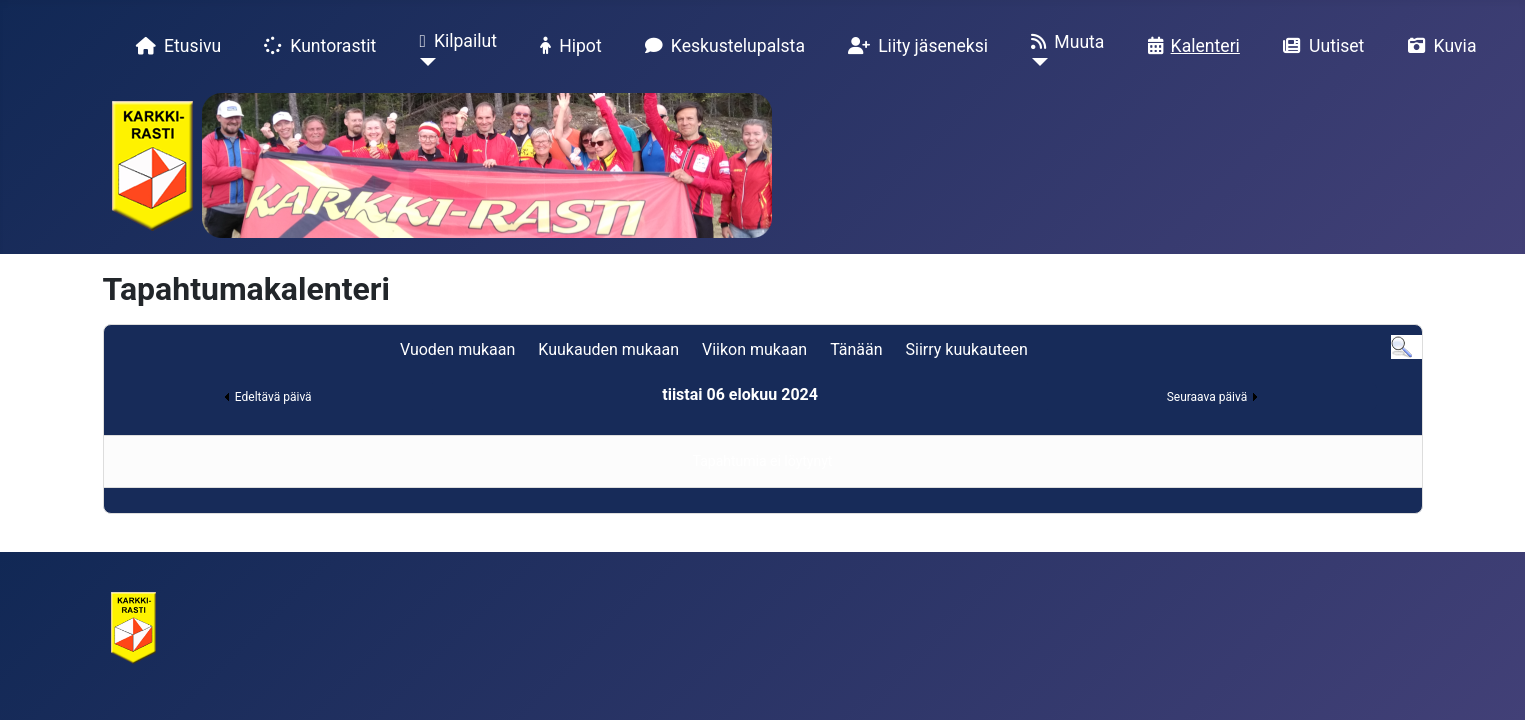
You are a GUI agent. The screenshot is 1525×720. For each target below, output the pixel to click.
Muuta (1063, 42)
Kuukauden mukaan (608, 349)
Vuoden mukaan (457, 349)
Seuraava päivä (1207, 397)
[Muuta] (1035, 79)
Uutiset (1319, 46)
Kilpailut (454, 42)
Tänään (856, 349)
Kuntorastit (316, 46)
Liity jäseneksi (914, 46)
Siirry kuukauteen (967, 349)
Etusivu (174, 46)
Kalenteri (1190, 46)
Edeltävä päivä (273, 397)
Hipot (567, 46)
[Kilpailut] (423, 79)
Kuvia (1438, 46)
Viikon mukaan (754, 349)
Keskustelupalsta (721, 46)
